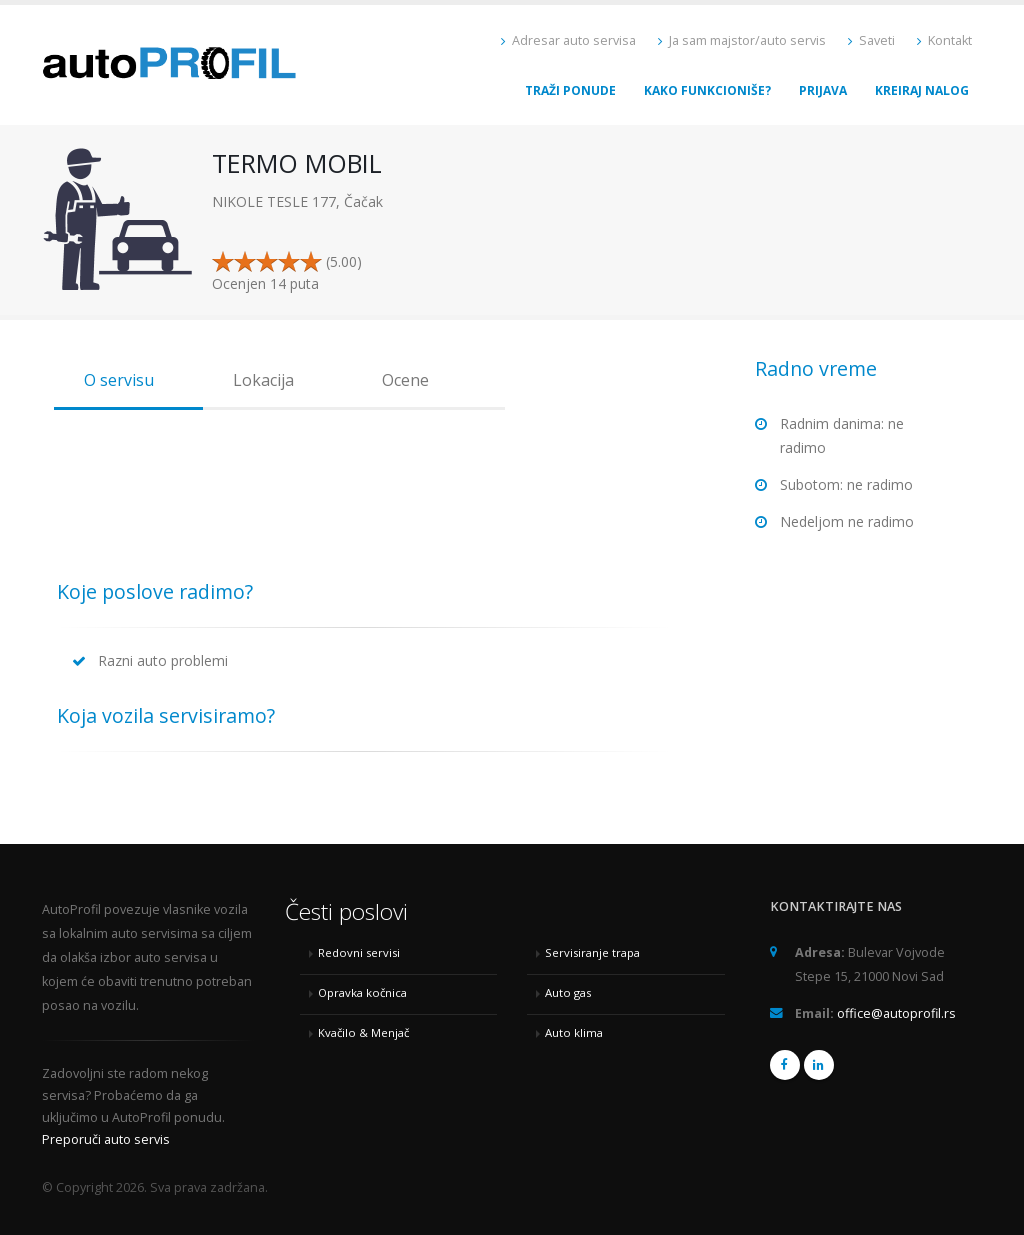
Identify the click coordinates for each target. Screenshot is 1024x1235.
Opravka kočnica (362, 992)
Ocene (405, 380)
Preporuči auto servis (106, 1139)
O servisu (119, 380)
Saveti (871, 40)
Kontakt (944, 40)
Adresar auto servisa (568, 40)
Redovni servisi (359, 952)
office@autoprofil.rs (896, 1013)
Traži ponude (570, 90)
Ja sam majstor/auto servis (742, 40)
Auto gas (568, 992)
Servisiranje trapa (592, 952)
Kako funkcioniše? (707, 90)
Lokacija (263, 380)
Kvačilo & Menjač (363, 1032)
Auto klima (574, 1032)
